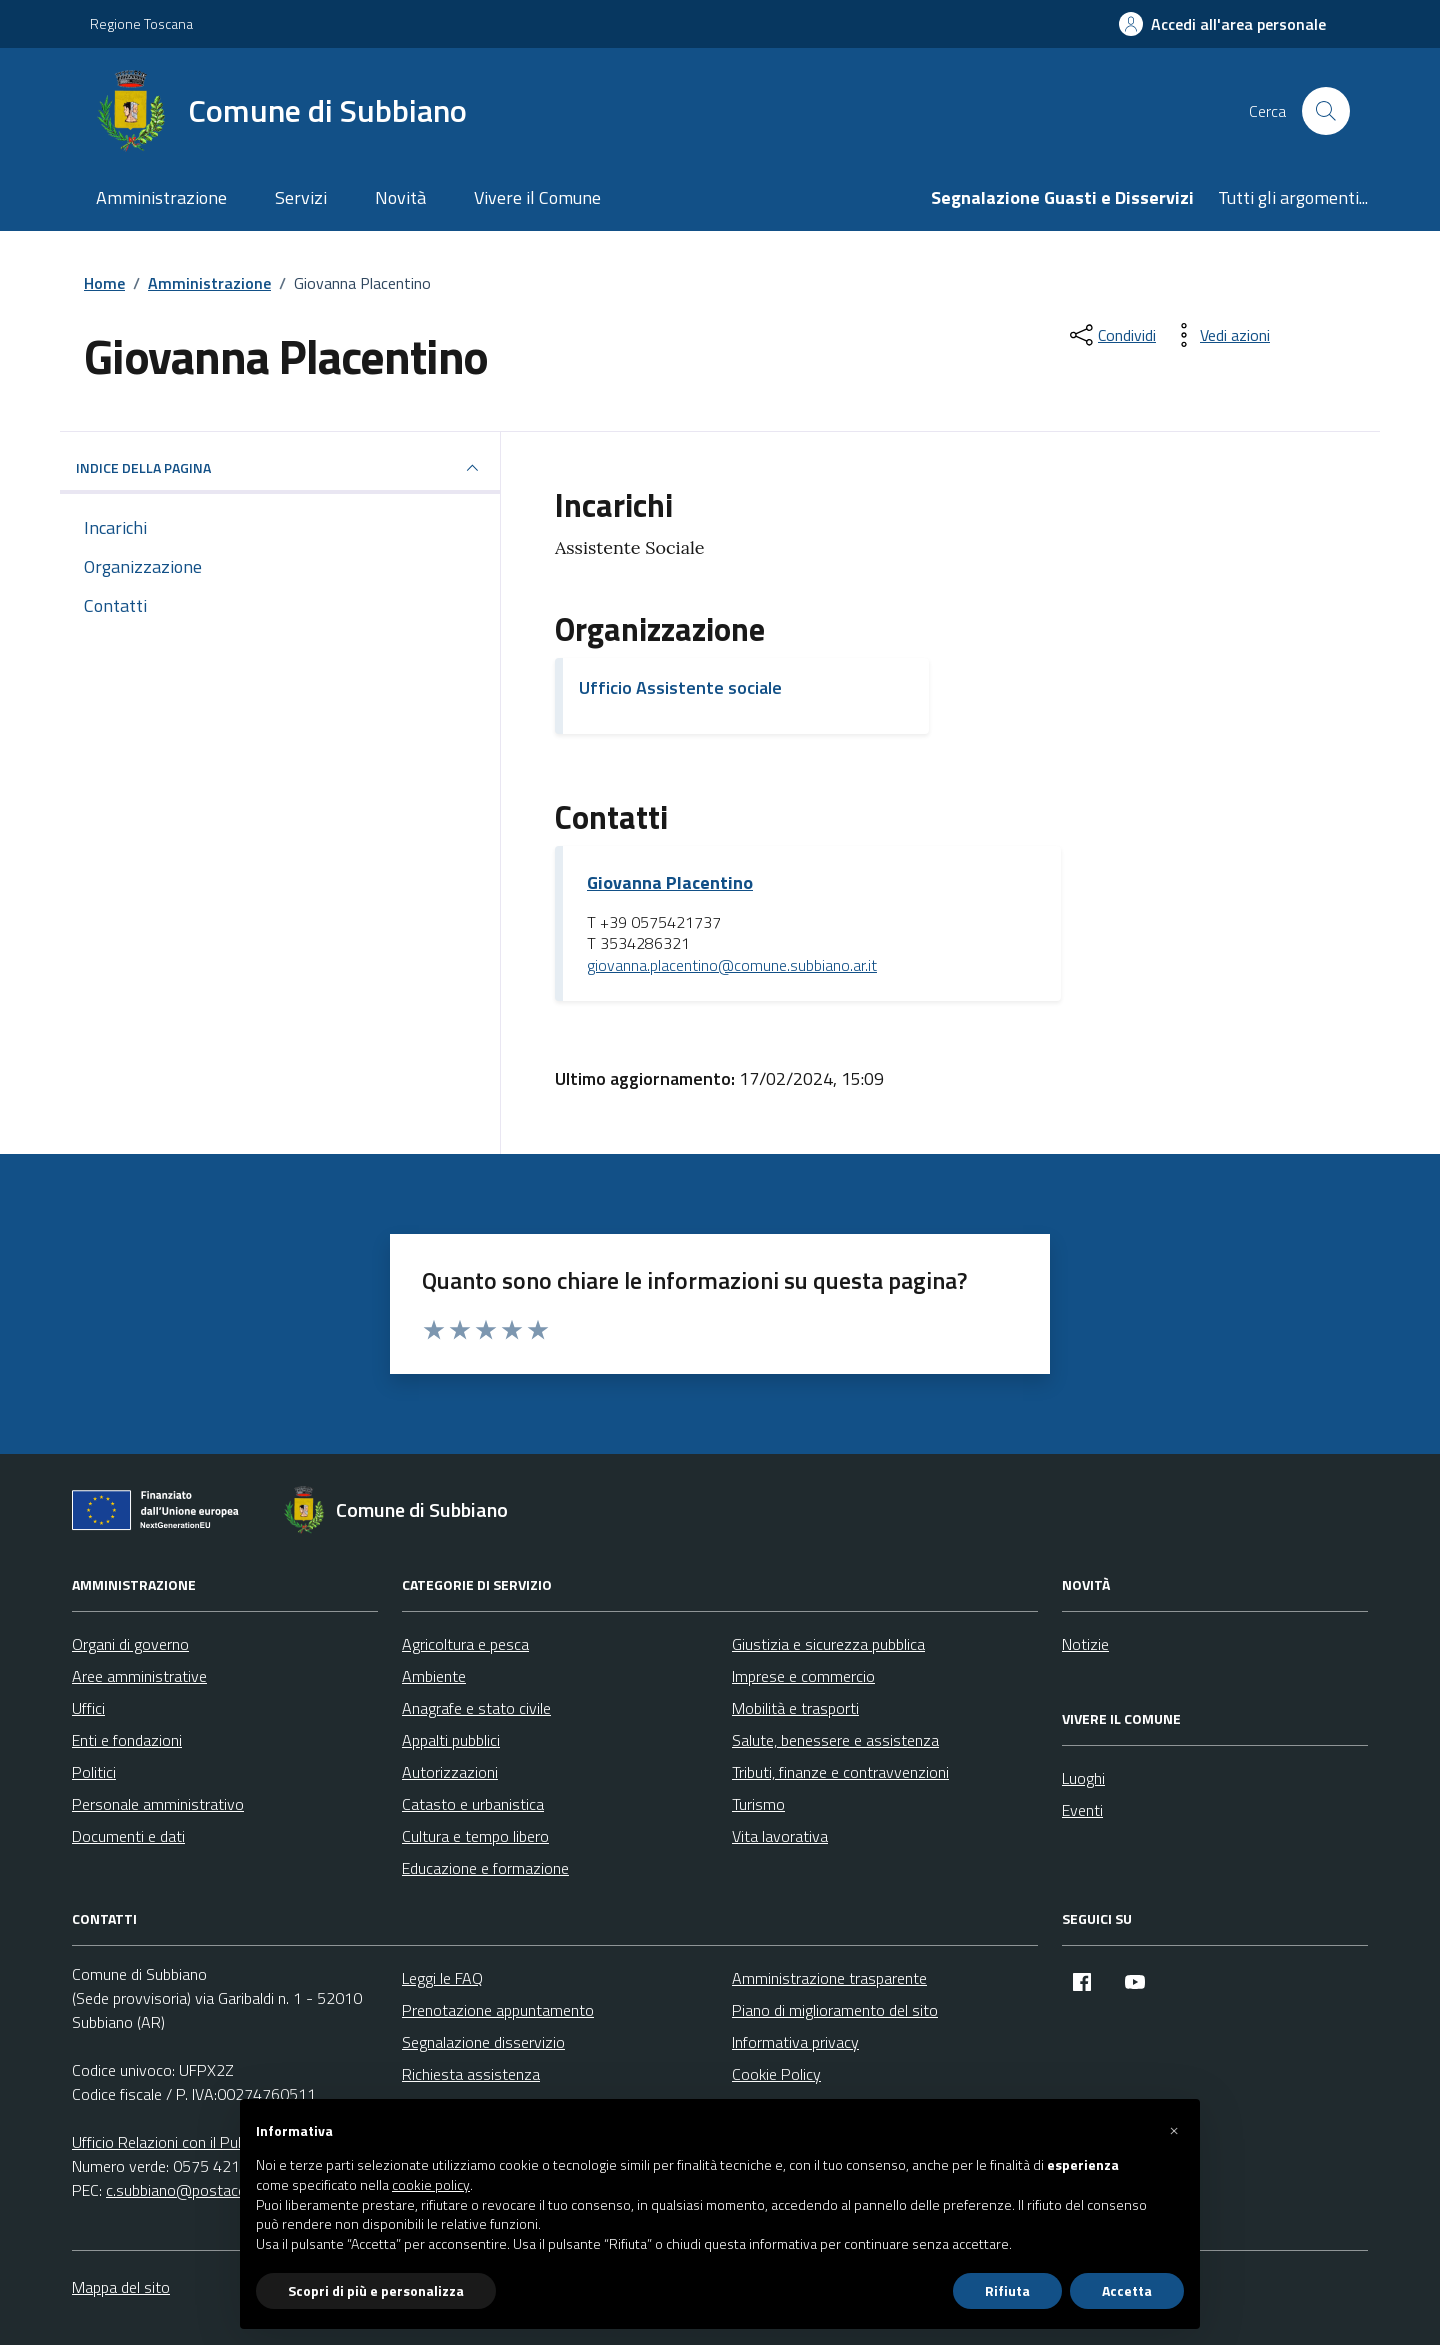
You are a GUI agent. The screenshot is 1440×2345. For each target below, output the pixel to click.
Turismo (758, 1804)
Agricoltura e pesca (465, 1644)
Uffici (88, 1708)
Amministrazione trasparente (829, 1978)
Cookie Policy (776, 2074)
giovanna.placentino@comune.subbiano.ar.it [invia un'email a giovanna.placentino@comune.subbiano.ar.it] (732, 966)
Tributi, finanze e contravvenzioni (840, 1772)
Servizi (301, 197)
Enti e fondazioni (127, 1740)
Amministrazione (161, 197)
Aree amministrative (139, 1676)
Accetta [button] (1127, 2290)
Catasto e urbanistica (473, 1804)
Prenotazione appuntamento (498, 2010)
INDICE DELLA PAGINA (280, 468)
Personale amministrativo (158, 1804)
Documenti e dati (128, 1836)
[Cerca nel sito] (1326, 111)
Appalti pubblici (451, 1740)
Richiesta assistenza (471, 2074)
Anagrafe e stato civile (476, 1708)
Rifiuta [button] (1007, 2290)
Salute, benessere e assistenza (835, 1740)
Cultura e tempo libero (475, 1836)
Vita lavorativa (780, 1836)
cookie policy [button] (431, 2185)
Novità (400, 197)
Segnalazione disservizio (483, 2042)
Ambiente (434, 1676)
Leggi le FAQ (442, 1978)
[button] (1174, 2131)
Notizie (1085, 1644)
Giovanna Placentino (670, 883)
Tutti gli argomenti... (1293, 197)
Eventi (1082, 1810)
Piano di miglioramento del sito (835, 2010)
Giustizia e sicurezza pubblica (828, 1644)
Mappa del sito (121, 2287)
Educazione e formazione (485, 1868)
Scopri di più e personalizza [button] (376, 2290)
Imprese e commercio (803, 1676)
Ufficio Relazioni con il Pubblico (174, 2142)
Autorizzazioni (450, 1772)
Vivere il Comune (537, 197)
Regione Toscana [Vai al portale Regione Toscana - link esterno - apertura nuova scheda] (141, 23)
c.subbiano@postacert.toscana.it (216, 2190)
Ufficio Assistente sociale (680, 687)
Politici (94, 1772)
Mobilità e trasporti (795, 1708)
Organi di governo (130, 1644)
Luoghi (1083, 1778)
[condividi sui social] (1111, 335)
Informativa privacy (795, 2042)
